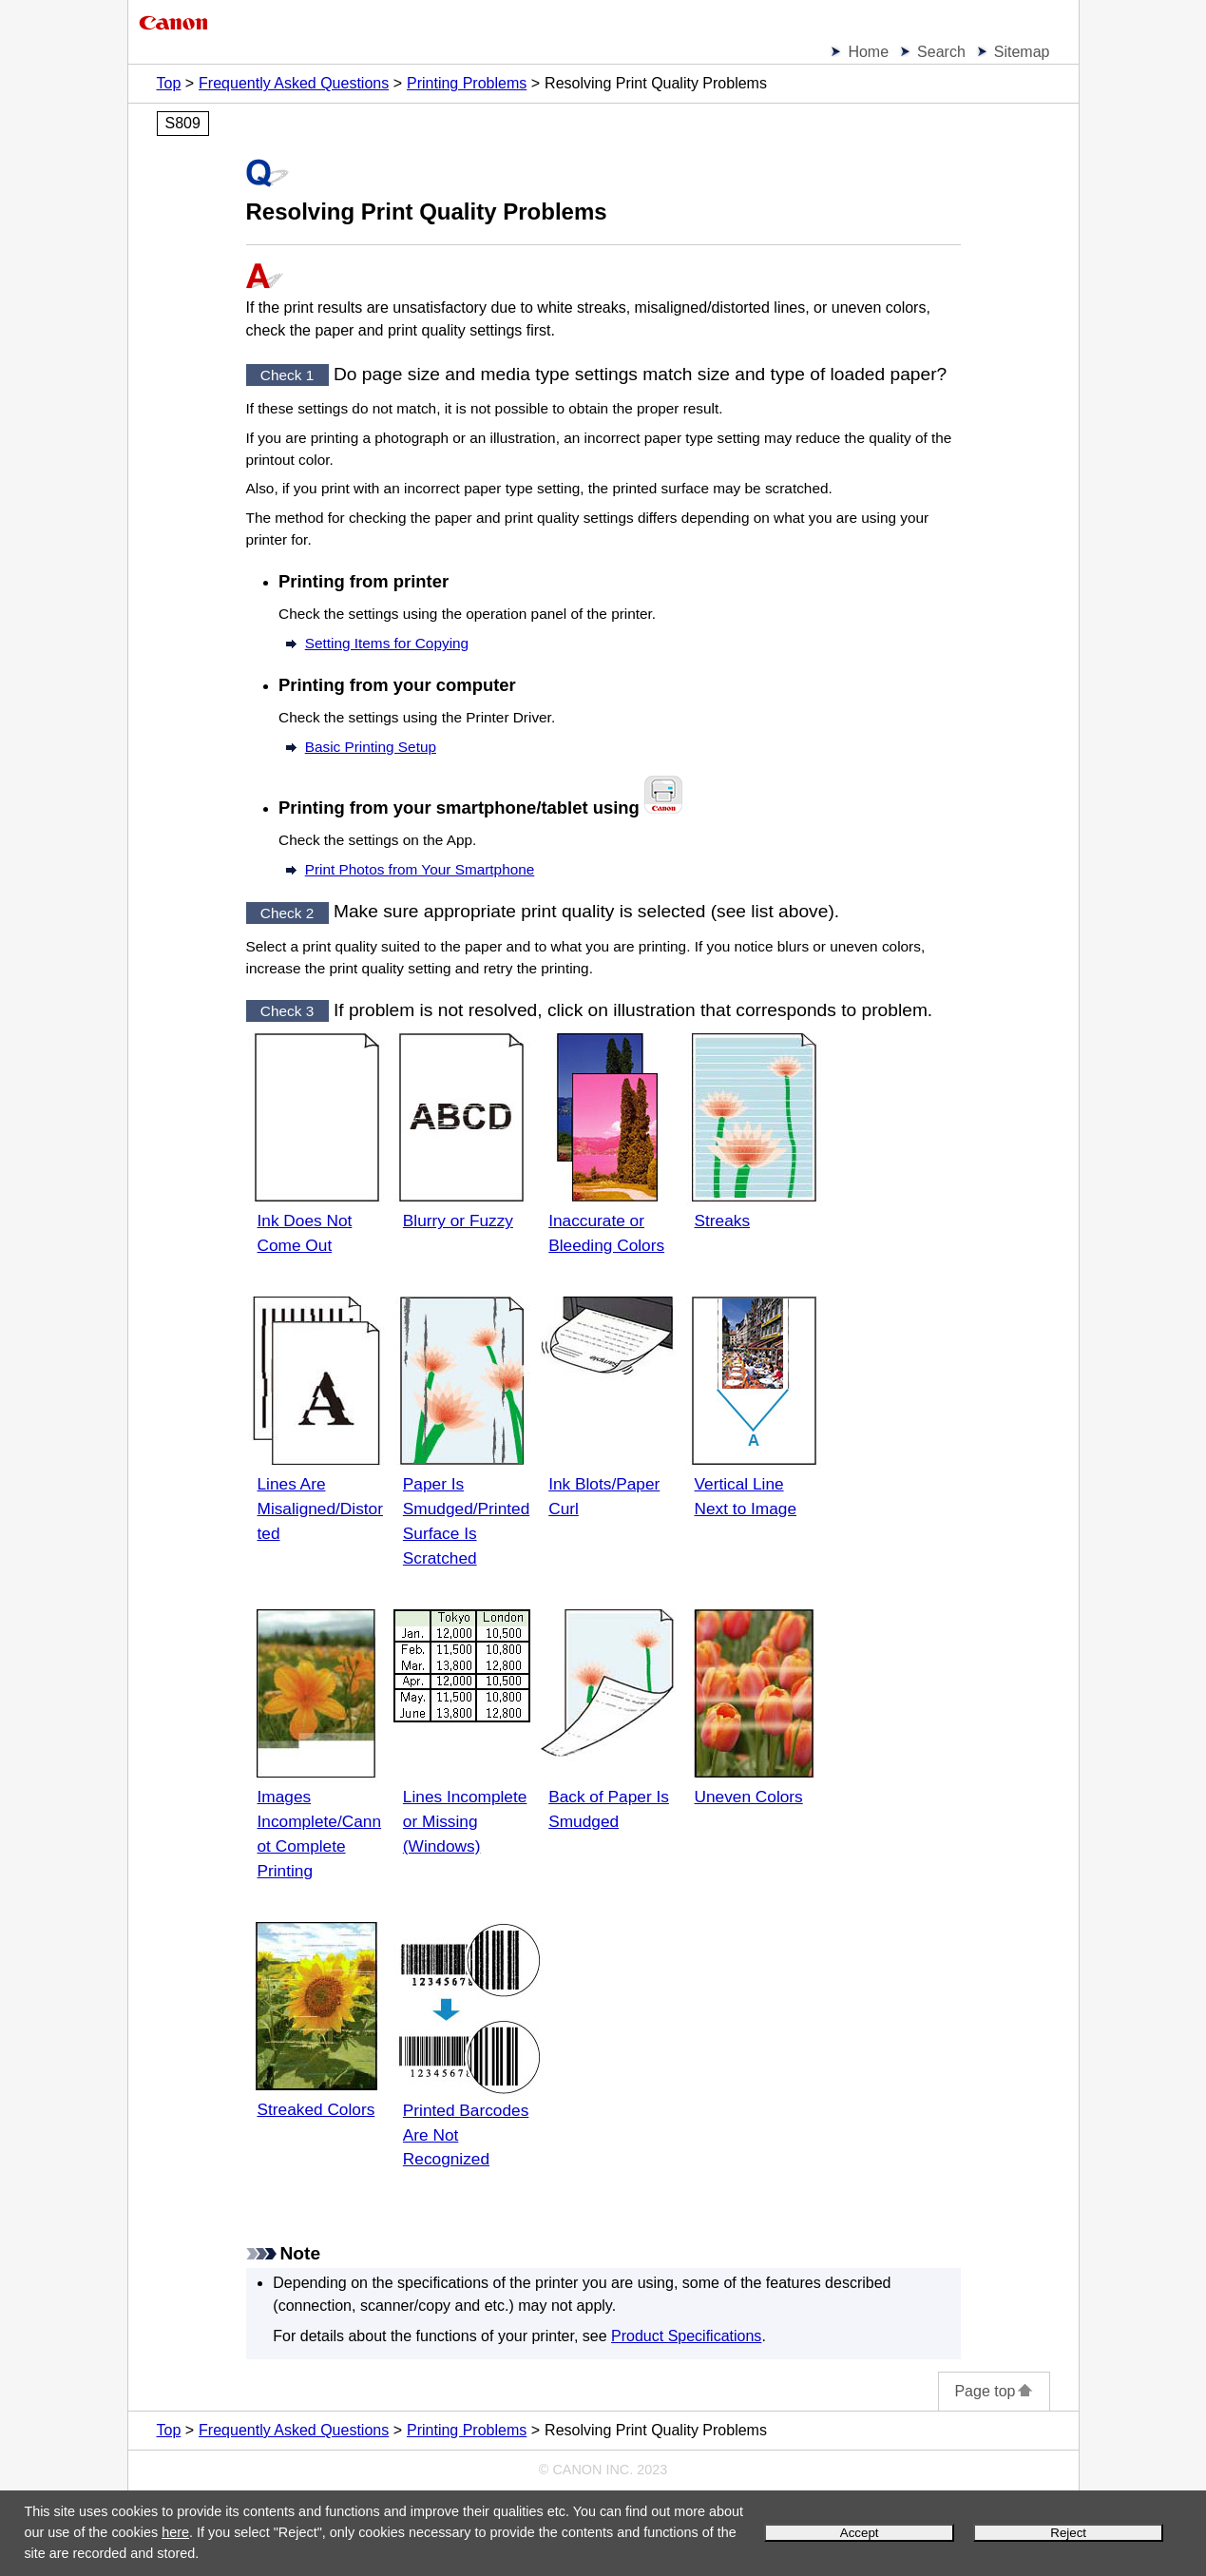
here (175, 2532)
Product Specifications (686, 2336)
